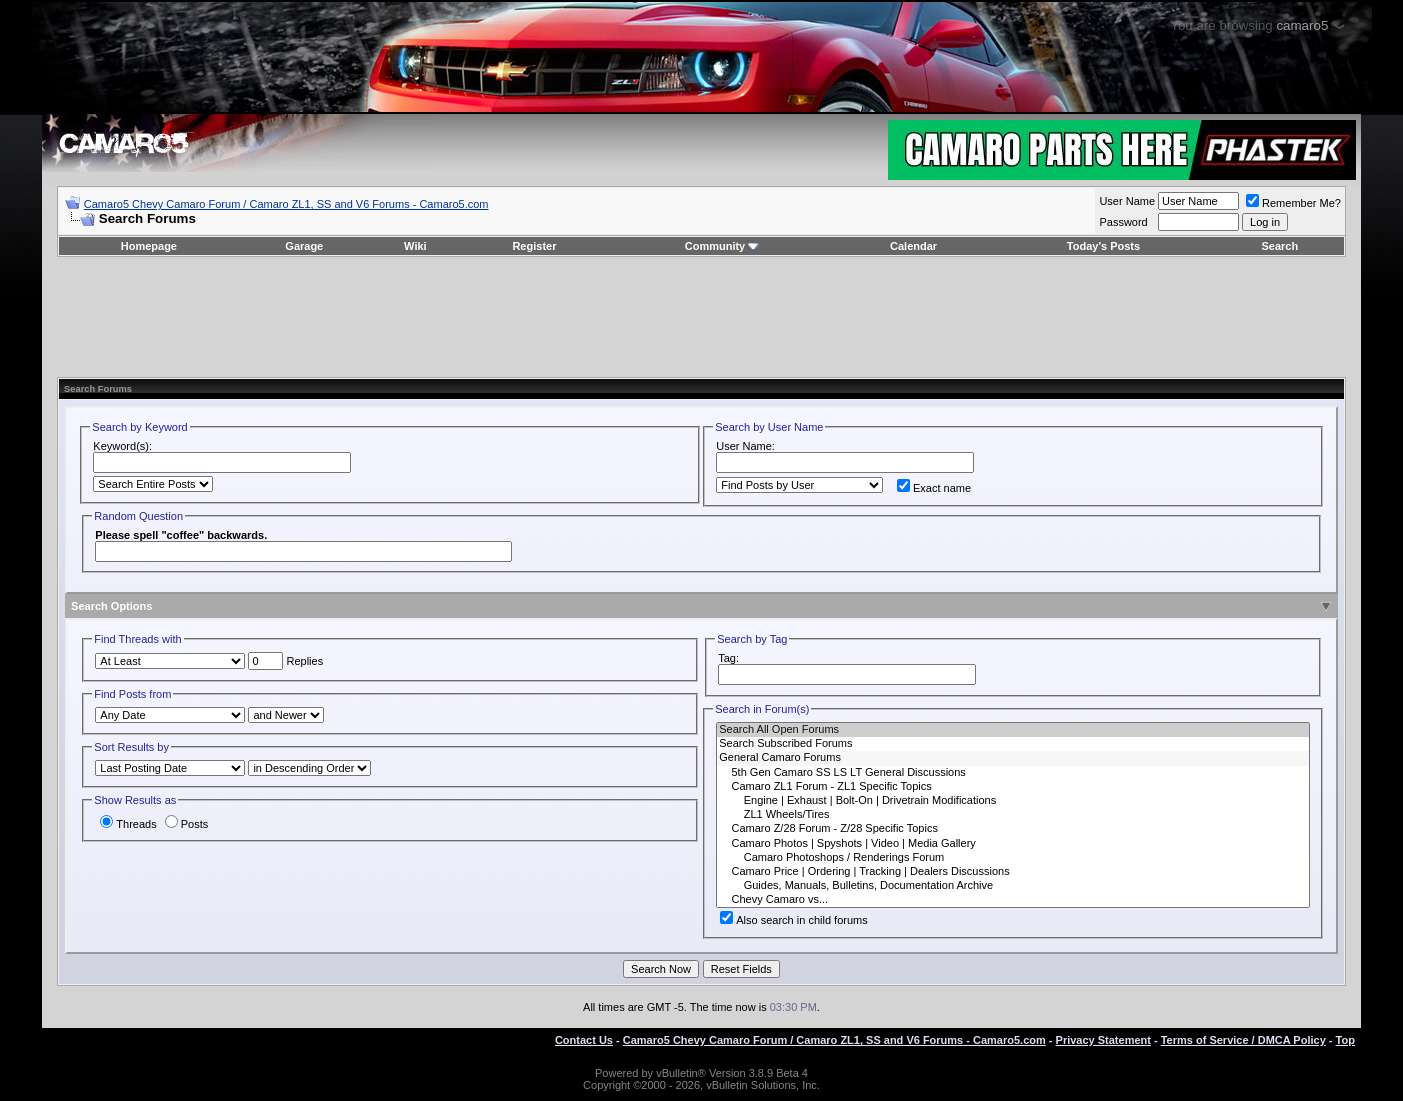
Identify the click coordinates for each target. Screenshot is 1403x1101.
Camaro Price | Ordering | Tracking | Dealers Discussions (1012, 872)
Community (722, 246)
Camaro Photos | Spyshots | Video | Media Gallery (1012, 844)
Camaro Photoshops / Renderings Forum (1012, 858)
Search (1279, 246)
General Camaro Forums (1012, 758)
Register (534, 246)
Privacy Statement (1103, 1040)
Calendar (913, 246)
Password (1123, 222)
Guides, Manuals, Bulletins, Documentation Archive (1012, 886)
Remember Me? (1293, 203)
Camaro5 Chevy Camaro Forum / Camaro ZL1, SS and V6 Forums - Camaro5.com (286, 204)
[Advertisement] (702, 317)
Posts (187, 824)
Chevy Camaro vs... (1012, 900)
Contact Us (584, 1040)
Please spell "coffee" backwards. (181, 535)
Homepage (149, 246)
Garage (304, 246)
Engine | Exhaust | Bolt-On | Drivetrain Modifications (1012, 801)
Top (1345, 1040)
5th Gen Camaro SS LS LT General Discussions (1012, 773)
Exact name (934, 488)
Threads (128, 824)
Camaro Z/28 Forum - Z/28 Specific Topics (1012, 829)
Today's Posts (1103, 246)
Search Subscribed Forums (1012, 744)
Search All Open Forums (1012, 730)
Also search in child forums (793, 920)
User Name (1127, 201)
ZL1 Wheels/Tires (1012, 815)
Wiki (415, 246)
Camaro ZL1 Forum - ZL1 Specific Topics (1012, 787)
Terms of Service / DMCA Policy (1243, 1040)
